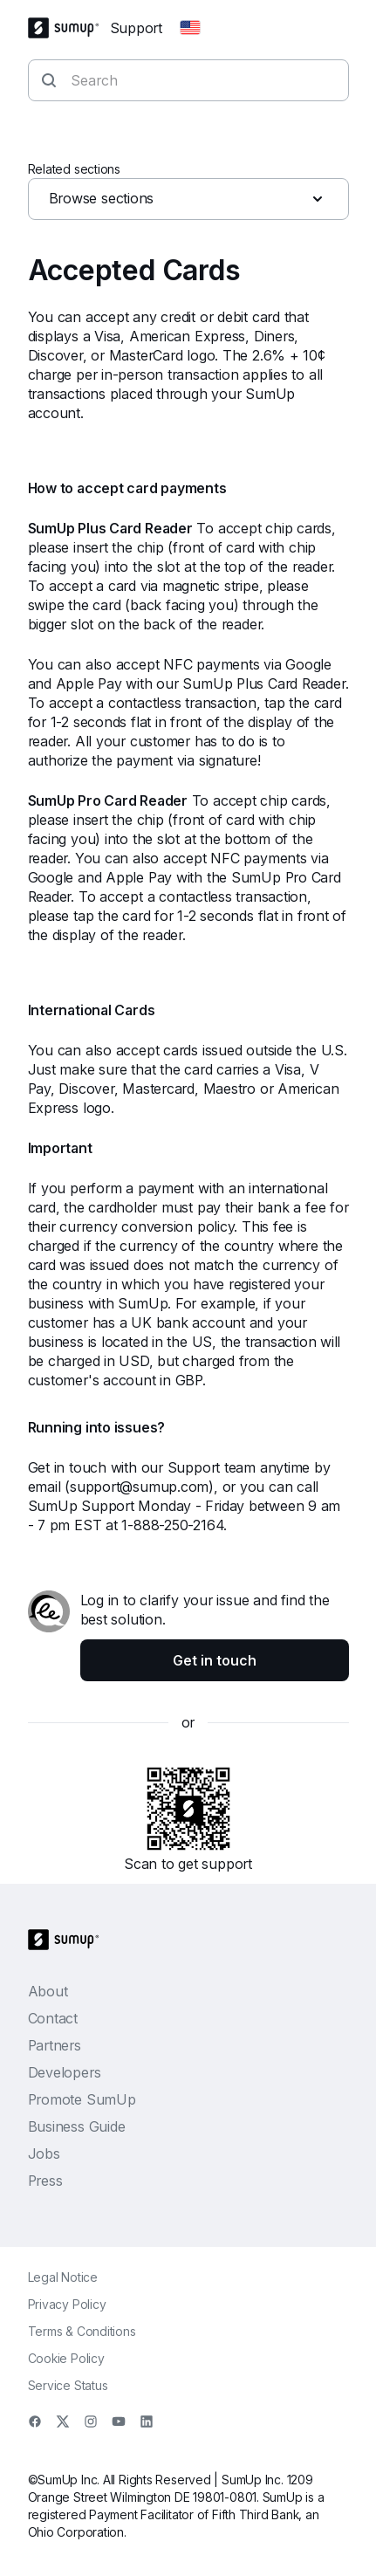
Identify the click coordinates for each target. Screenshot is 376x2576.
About (48, 1991)
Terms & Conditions (82, 2331)
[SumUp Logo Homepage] (69, 28)
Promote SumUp (82, 2099)
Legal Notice (63, 2277)
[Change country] (190, 28)
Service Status (68, 2385)
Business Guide (77, 2126)
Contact (53, 2018)
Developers (64, 2072)
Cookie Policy (66, 2358)
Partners (54, 2045)
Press (45, 2180)
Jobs (44, 2153)
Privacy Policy (67, 2304)
